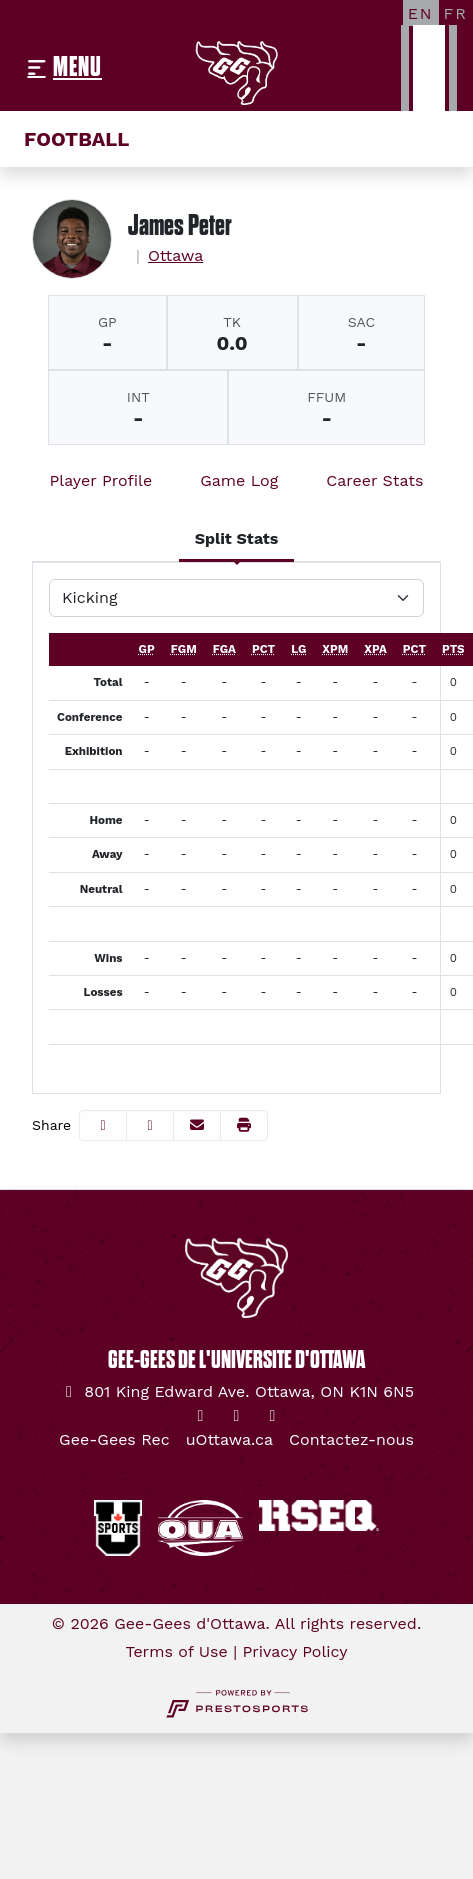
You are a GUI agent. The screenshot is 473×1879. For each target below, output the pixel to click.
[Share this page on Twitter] (150, 1125)
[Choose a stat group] (236, 598)
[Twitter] (201, 1416)
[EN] (421, 13)
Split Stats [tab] (237, 538)
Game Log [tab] (239, 480)
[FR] (456, 13)
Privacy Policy (295, 1651)
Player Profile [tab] (101, 480)
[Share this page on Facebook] (103, 1125)
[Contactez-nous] (351, 1440)
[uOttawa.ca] (229, 1440)
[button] (244, 1125)
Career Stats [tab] (374, 480)
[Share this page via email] (197, 1125)
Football (76, 139)
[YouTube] (273, 1416)
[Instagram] (237, 1416)
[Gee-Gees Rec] (114, 1440)
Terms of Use (176, 1651)
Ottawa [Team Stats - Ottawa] (176, 255)
